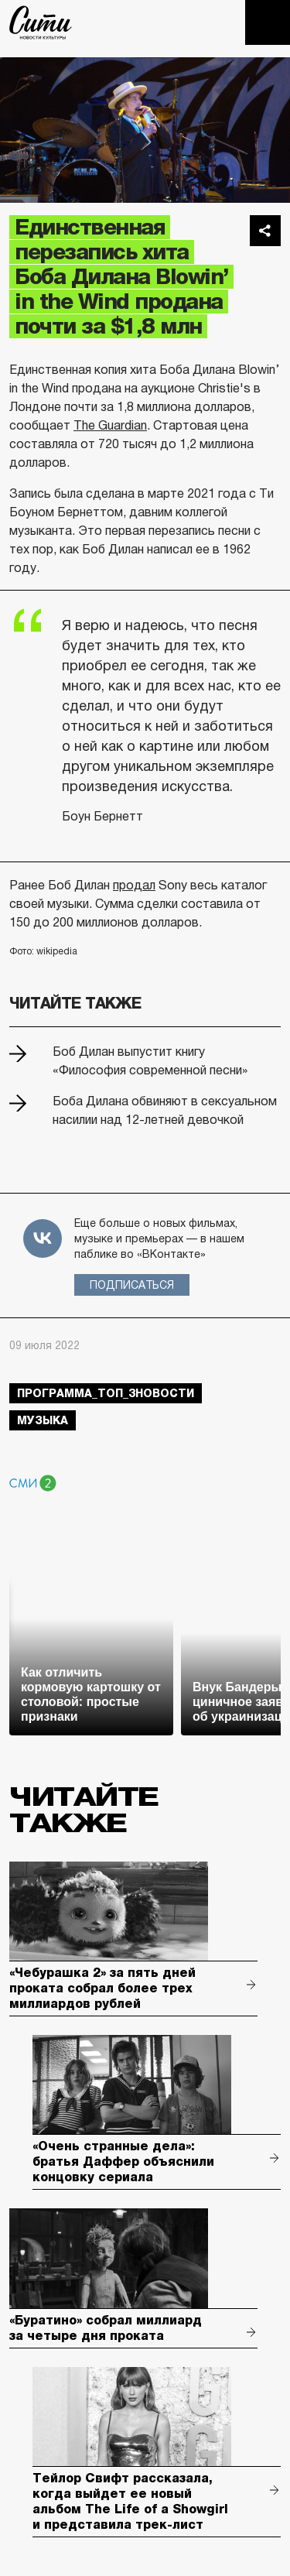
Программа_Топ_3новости (105, 1393)
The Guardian (110, 425)
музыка (42, 1420)
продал (134, 885)
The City (40, 22)
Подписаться (132, 1285)
